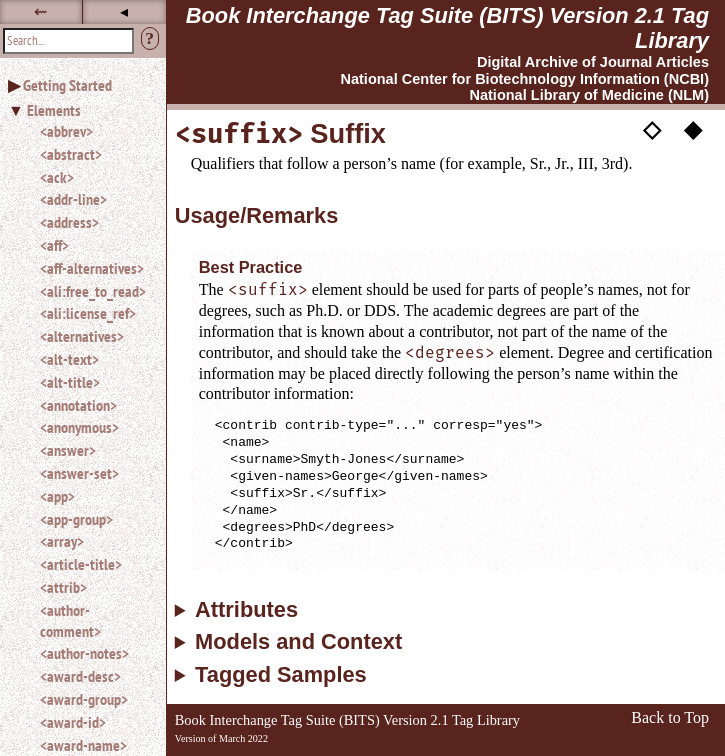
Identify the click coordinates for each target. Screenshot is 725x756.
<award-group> (84, 699)
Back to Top (670, 717)
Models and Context (298, 642)
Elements (54, 110)
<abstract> (71, 154)
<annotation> (78, 405)
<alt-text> (69, 359)
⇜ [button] (40, 11)
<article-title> (81, 564)
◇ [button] (652, 128)
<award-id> (73, 722)
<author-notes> (84, 653)
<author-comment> (70, 620)
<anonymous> (79, 427)
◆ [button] (693, 128)
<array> (62, 541)
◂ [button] (124, 11)
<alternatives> (82, 336)
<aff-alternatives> (92, 268)
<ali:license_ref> (88, 313)
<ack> (57, 177)
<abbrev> (66, 131)
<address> (69, 222)
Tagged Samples (281, 675)
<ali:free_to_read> (93, 291)
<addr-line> (73, 199)
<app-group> (76, 519)
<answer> (68, 450)
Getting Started (67, 85)
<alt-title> (70, 382)
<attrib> (63, 587)
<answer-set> (79, 473)
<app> (57, 496)
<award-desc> (80, 676)
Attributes (246, 610)
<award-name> (83, 745)
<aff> (54, 245)
